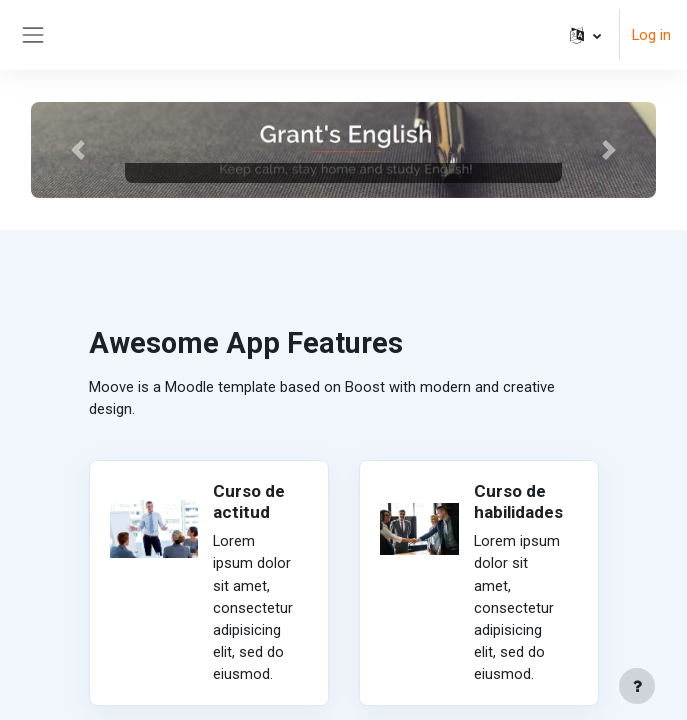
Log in (651, 35)
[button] (585, 35)
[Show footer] (637, 686)
